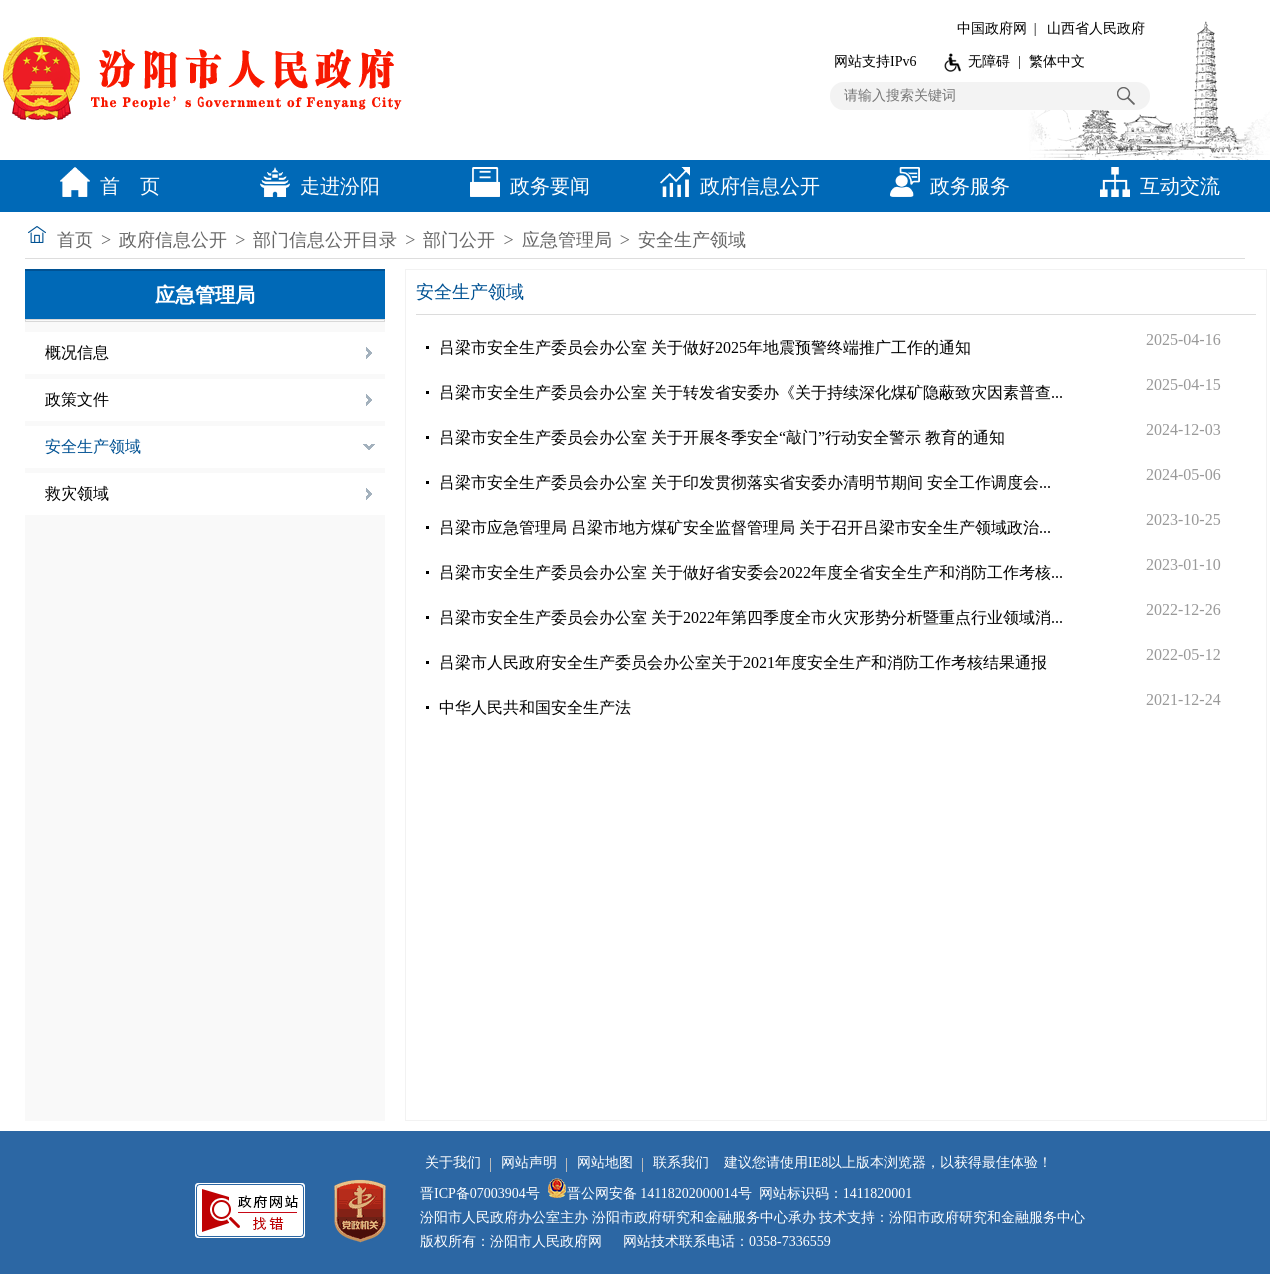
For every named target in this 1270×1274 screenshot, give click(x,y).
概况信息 (77, 352)
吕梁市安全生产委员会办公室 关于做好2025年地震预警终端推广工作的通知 (705, 347)
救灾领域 (77, 493)
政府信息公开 (735, 186)
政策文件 (77, 399)
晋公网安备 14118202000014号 (649, 1193)
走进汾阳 (315, 186)
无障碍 (989, 61)
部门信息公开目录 (325, 240)
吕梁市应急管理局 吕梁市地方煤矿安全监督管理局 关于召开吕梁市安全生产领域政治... (745, 527)
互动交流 (1155, 186)
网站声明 (529, 1162)
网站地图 (605, 1162)
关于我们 (453, 1162)
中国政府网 (992, 28)
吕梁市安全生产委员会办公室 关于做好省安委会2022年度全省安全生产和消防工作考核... (751, 572)
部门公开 (459, 240)
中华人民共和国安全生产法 (535, 707)
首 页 (105, 186)
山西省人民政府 (1096, 28)
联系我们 (681, 1162)
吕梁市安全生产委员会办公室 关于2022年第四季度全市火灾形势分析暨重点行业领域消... (751, 617)
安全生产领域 (692, 240)
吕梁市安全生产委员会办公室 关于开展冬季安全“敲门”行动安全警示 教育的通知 (722, 437)
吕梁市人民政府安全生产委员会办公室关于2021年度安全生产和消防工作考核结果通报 (743, 662)
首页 (75, 240)
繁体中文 (1057, 61)
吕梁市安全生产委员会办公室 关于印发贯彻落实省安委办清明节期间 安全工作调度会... (745, 482)
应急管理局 (567, 240)
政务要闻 (525, 186)
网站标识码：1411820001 (835, 1193)
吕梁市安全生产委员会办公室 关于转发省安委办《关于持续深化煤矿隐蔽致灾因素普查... (751, 392)
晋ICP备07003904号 (480, 1193)
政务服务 (945, 186)
